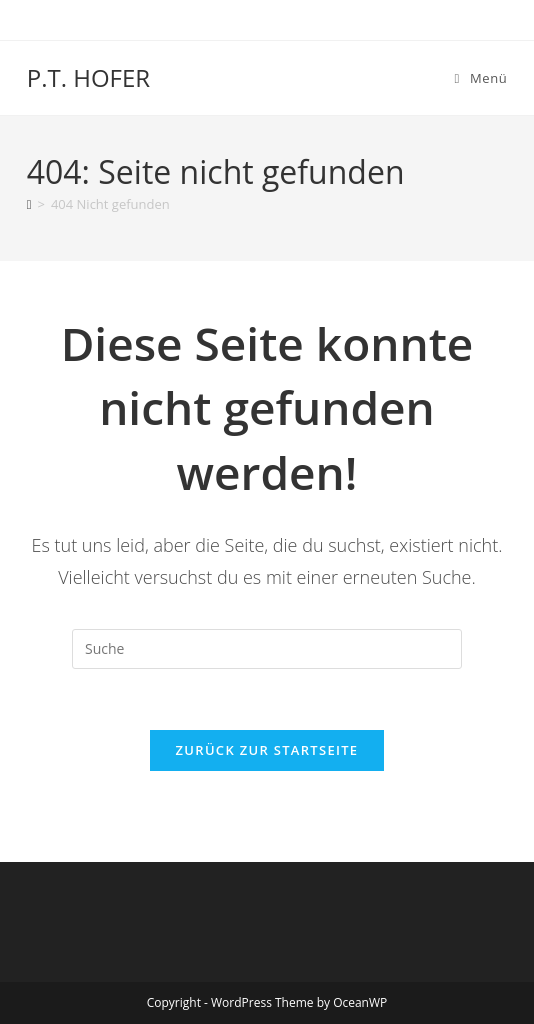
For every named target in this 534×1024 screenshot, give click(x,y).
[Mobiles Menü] (481, 78)
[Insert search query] (267, 649)
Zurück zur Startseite (267, 750)
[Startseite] (29, 204)
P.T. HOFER (88, 77)
